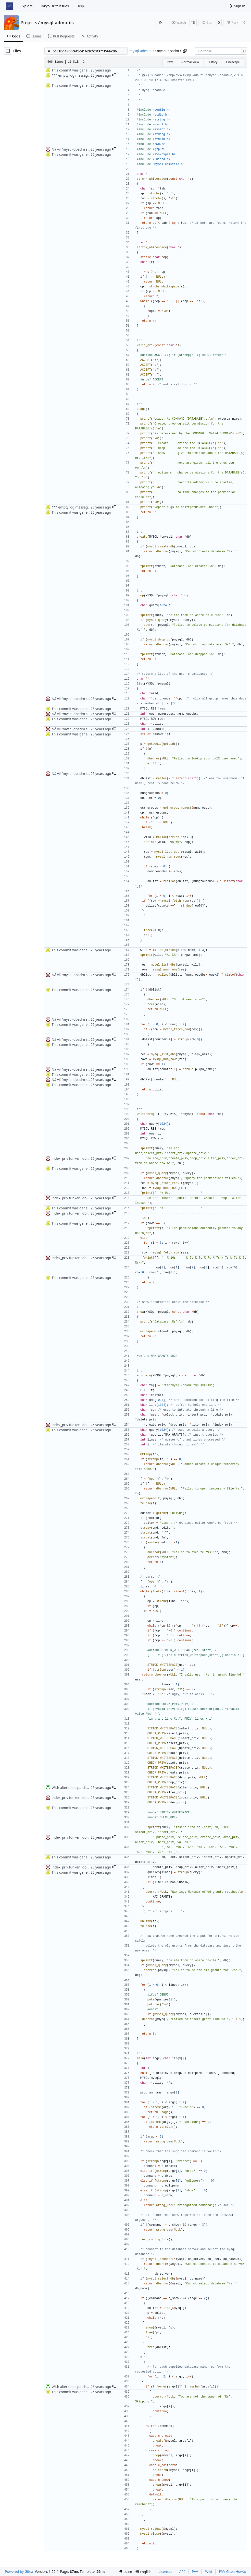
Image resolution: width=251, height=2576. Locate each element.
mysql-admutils (57, 22)
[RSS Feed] (160, 22)
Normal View (190, 62)
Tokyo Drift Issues (54, 6)
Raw (170, 62)
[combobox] (221, 51)
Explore (27, 6)
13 (193, 22)
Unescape (232, 62)
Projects (29, 22)
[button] (114, 75)
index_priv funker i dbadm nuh (76, 1158)
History (212, 62)
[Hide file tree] (7, 51)
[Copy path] (185, 51)
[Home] (9, 6)
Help (80, 6)
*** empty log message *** (74, 75)
